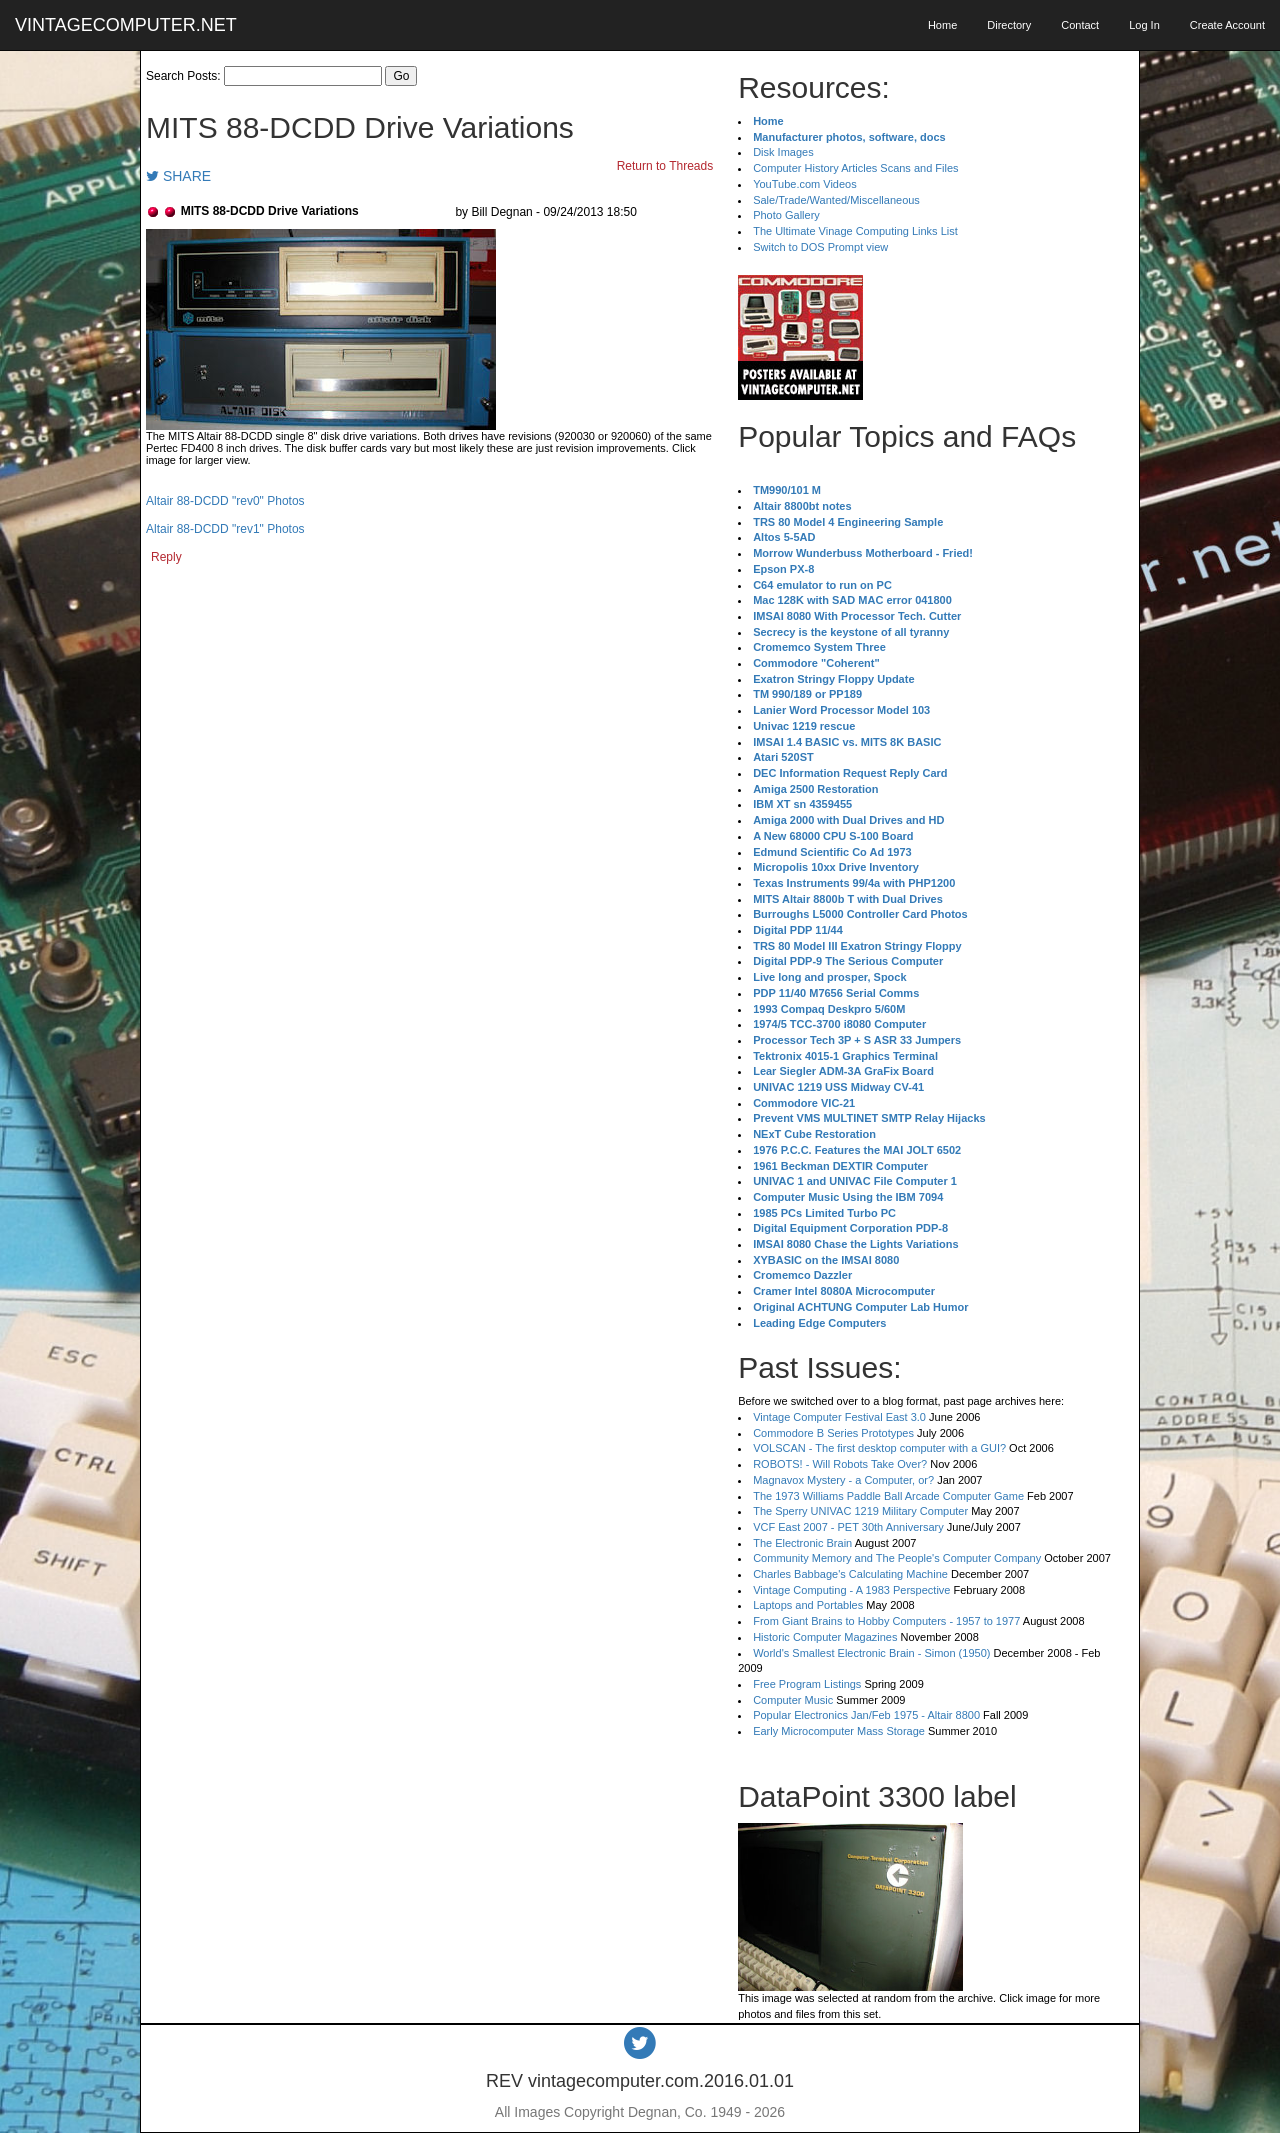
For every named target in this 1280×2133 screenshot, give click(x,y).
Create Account (1227, 25)
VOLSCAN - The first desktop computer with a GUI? (879, 1448)
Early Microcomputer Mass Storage (839, 1731)
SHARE (178, 176)
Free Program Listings (807, 1684)
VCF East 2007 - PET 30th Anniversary (848, 1527)
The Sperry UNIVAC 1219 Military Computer (860, 1511)
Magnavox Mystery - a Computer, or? (843, 1480)
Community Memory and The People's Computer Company (897, 1558)
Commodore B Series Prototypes (833, 1433)
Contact (1080, 25)
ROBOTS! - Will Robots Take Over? (840, 1464)
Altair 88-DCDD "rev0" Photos (225, 501)
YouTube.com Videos (805, 184)
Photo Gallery (786, 215)
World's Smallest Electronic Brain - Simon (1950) (871, 1653)
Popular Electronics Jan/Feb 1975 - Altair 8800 (866, 1715)
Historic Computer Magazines (825, 1637)
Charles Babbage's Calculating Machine (850, 1574)
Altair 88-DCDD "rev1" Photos (225, 529)
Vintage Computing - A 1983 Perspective (851, 1590)
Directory (1009, 25)
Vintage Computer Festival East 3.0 (839, 1417)
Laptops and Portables (808, 1605)
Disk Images (783, 152)
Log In (1144, 25)
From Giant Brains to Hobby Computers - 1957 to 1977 (886, 1621)
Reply (166, 557)
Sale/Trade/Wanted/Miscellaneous (836, 200)
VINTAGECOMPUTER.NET (126, 25)
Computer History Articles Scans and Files (855, 168)
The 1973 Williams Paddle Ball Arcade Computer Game (888, 1496)
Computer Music (793, 1700)
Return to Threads (665, 166)
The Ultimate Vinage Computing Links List (855, 231)
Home (942, 25)
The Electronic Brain (802, 1543)
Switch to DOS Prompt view (820, 247)
